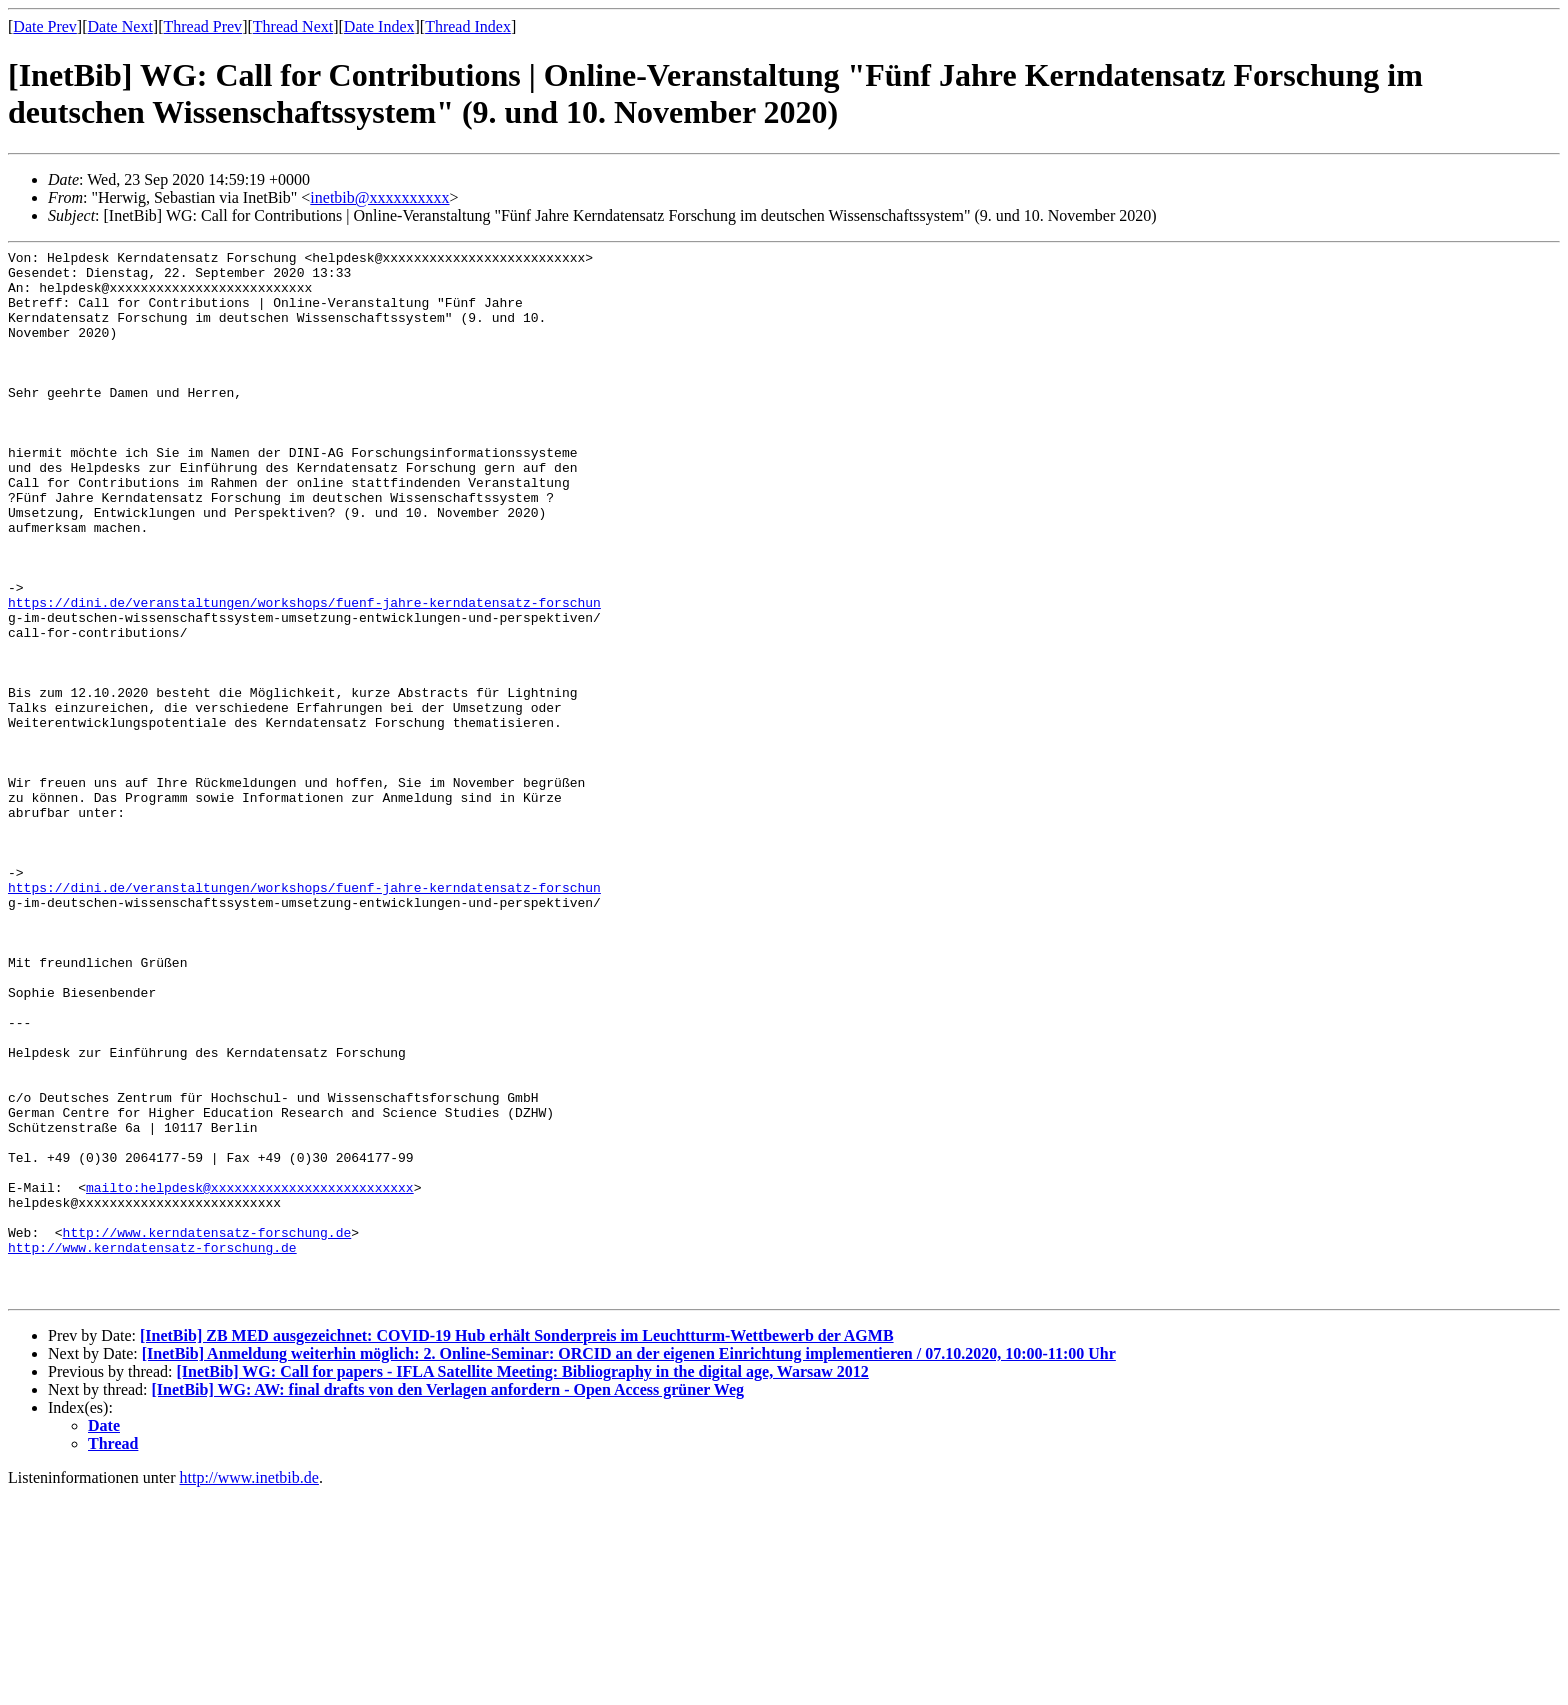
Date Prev (45, 26)
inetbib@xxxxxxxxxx (379, 197)
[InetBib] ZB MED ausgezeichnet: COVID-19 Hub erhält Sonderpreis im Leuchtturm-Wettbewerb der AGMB (517, 1545)
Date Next (120, 26)
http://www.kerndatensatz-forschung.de (207, 1430)
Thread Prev (202, 26)
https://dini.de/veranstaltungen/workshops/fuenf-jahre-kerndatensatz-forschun (304, 674)
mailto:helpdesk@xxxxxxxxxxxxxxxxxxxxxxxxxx (250, 1376)
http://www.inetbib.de (249, 1687)
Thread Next (293, 26)
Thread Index (468, 26)
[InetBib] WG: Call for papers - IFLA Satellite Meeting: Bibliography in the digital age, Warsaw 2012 (522, 1581)
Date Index (379, 26)
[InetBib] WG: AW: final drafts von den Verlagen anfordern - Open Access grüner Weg (448, 1599)
